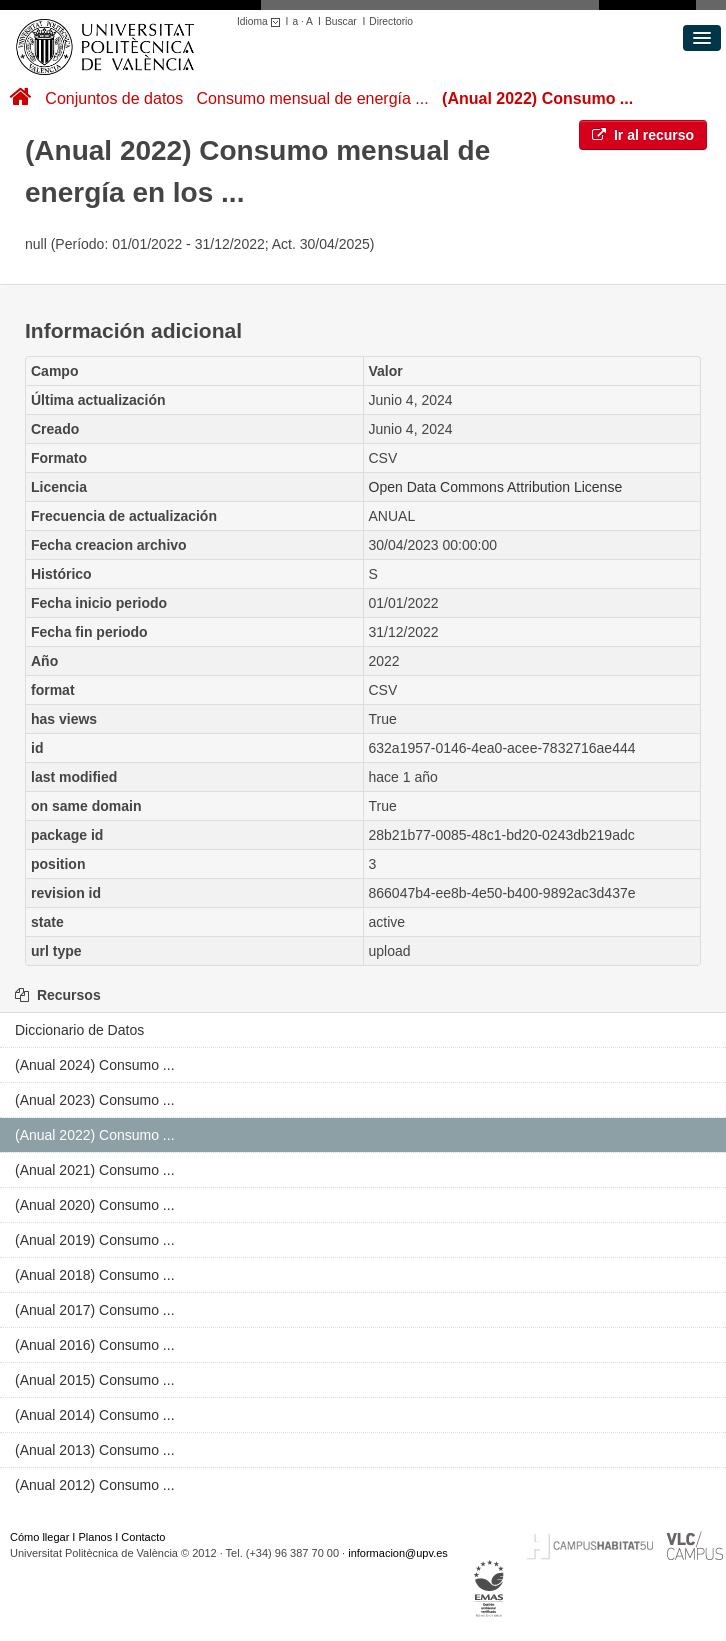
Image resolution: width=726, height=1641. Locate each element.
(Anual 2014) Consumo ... (95, 1415)
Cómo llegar (39, 1537)
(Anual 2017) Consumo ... (95, 1310)
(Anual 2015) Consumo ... (95, 1380)
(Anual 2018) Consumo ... (95, 1275)
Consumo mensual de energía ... (313, 98)
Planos (96, 1537)
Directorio (391, 21)
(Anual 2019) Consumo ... (95, 1240)
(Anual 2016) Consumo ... (95, 1345)
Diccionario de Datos (79, 1030)
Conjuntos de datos (114, 98)
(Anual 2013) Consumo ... (95, 1450)
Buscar (341, 21)
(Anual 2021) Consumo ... (95, 1170)
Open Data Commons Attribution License (496, 487)
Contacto (143, 1537)
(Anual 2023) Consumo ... (95, 1100)
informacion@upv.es (398, 1553)
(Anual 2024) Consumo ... (95, 1065)
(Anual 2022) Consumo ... (537, 98)
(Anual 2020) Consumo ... (95, 1205)
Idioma (261, 21)
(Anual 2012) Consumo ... (95, 1485)
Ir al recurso (643, 135)
